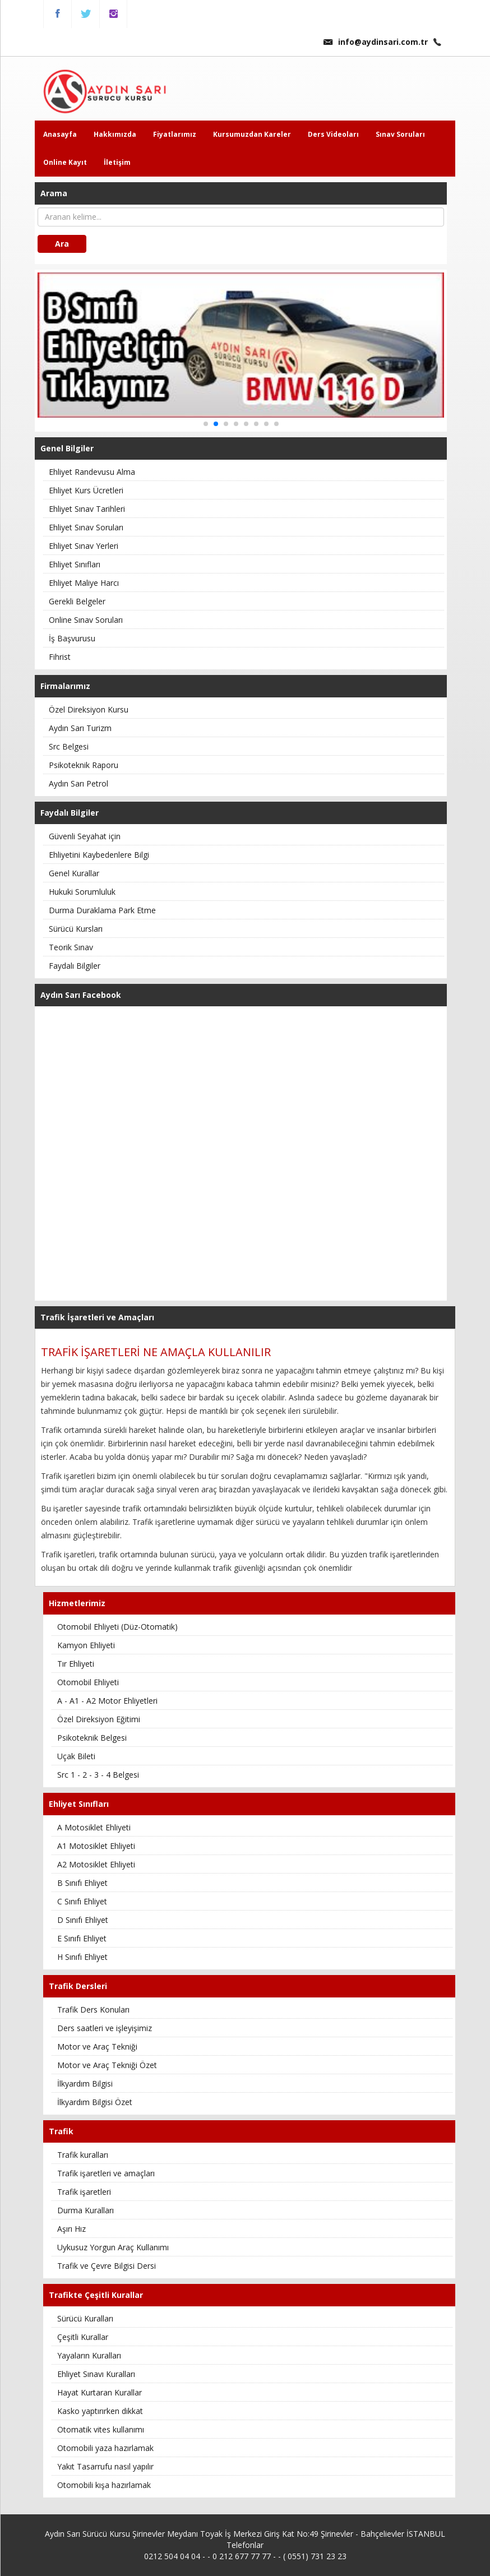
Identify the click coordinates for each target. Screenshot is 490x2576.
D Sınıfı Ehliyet (82, 1919)
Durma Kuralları (85, 2210)
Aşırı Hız (71, 2228)
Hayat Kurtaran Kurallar (99, 2392)
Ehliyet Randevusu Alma (92, 471)
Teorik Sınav (71, 947)
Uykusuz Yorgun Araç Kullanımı (113, 2247)
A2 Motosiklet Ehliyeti (96, 1864)
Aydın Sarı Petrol (78, 783)
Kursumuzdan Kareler (252, 134)
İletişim (117, 162)
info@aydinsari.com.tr (375, 41)
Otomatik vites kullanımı (100, 2429)
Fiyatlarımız (174, 134)
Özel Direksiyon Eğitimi (98, 1719)
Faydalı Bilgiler (74, 965)
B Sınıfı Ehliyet (82, 1882)
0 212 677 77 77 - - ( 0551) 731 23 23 (279, 2556)
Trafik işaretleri (84, 2191)
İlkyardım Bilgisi (85, 2083)
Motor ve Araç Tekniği (97, 2046)
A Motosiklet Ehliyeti (94, 1827)
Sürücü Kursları (76, 928)
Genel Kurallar (74, 873)
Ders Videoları (333, 134)
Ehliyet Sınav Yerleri (83, 545)
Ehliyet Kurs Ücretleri (86, 490)
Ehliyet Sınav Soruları (86, 527)
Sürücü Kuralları (85, 2318)
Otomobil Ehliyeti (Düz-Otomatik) (117, 1626)
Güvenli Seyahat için (85, 836)
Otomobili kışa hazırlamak (104, 2485)
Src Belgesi (69, 746)
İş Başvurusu (72, 638)
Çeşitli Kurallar (82, 2337)
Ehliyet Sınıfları (74, 564)
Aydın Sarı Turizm (80, 728)
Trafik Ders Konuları (93, 2009)
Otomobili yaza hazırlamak (105, 2448)
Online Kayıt (65, 162)
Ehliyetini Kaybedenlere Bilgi (99, 854)
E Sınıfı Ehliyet (82, 1938)
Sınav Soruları (400, 134)
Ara (62, 243)
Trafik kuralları (82, 2154)
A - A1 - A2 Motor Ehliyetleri (107, 1700)
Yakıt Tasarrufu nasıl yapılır (105, 2466)
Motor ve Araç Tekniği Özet (107, 2065)
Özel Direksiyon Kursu (88, 709)
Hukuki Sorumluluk (82, 891)
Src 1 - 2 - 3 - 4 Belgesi (98, 1774)
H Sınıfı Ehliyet (82, 1956)
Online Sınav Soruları (86, 619)
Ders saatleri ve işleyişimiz (104, 2028)
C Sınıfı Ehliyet (82, 1901)
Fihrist (60, 656)
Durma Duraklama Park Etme (102, 910)
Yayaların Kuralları (89, 2355)
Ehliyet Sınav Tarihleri (87, 508)
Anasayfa (60, 134)
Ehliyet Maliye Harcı (84, 582)
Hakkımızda (115, 134)
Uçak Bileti (76, 1756)
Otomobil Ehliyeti (88, 1682)
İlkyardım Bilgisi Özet (94, 2102)
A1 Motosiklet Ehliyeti (96, 1845)
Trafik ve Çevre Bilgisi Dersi (106, 2265)
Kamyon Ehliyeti (86, 1645)
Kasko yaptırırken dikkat (100, 2411)
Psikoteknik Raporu (83, 765)
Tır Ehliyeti (75, 1663)
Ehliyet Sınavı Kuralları (96, 2374)
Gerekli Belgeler (77, 601)
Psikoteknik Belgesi (92, 1737)
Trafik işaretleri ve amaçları (106, 2173)
